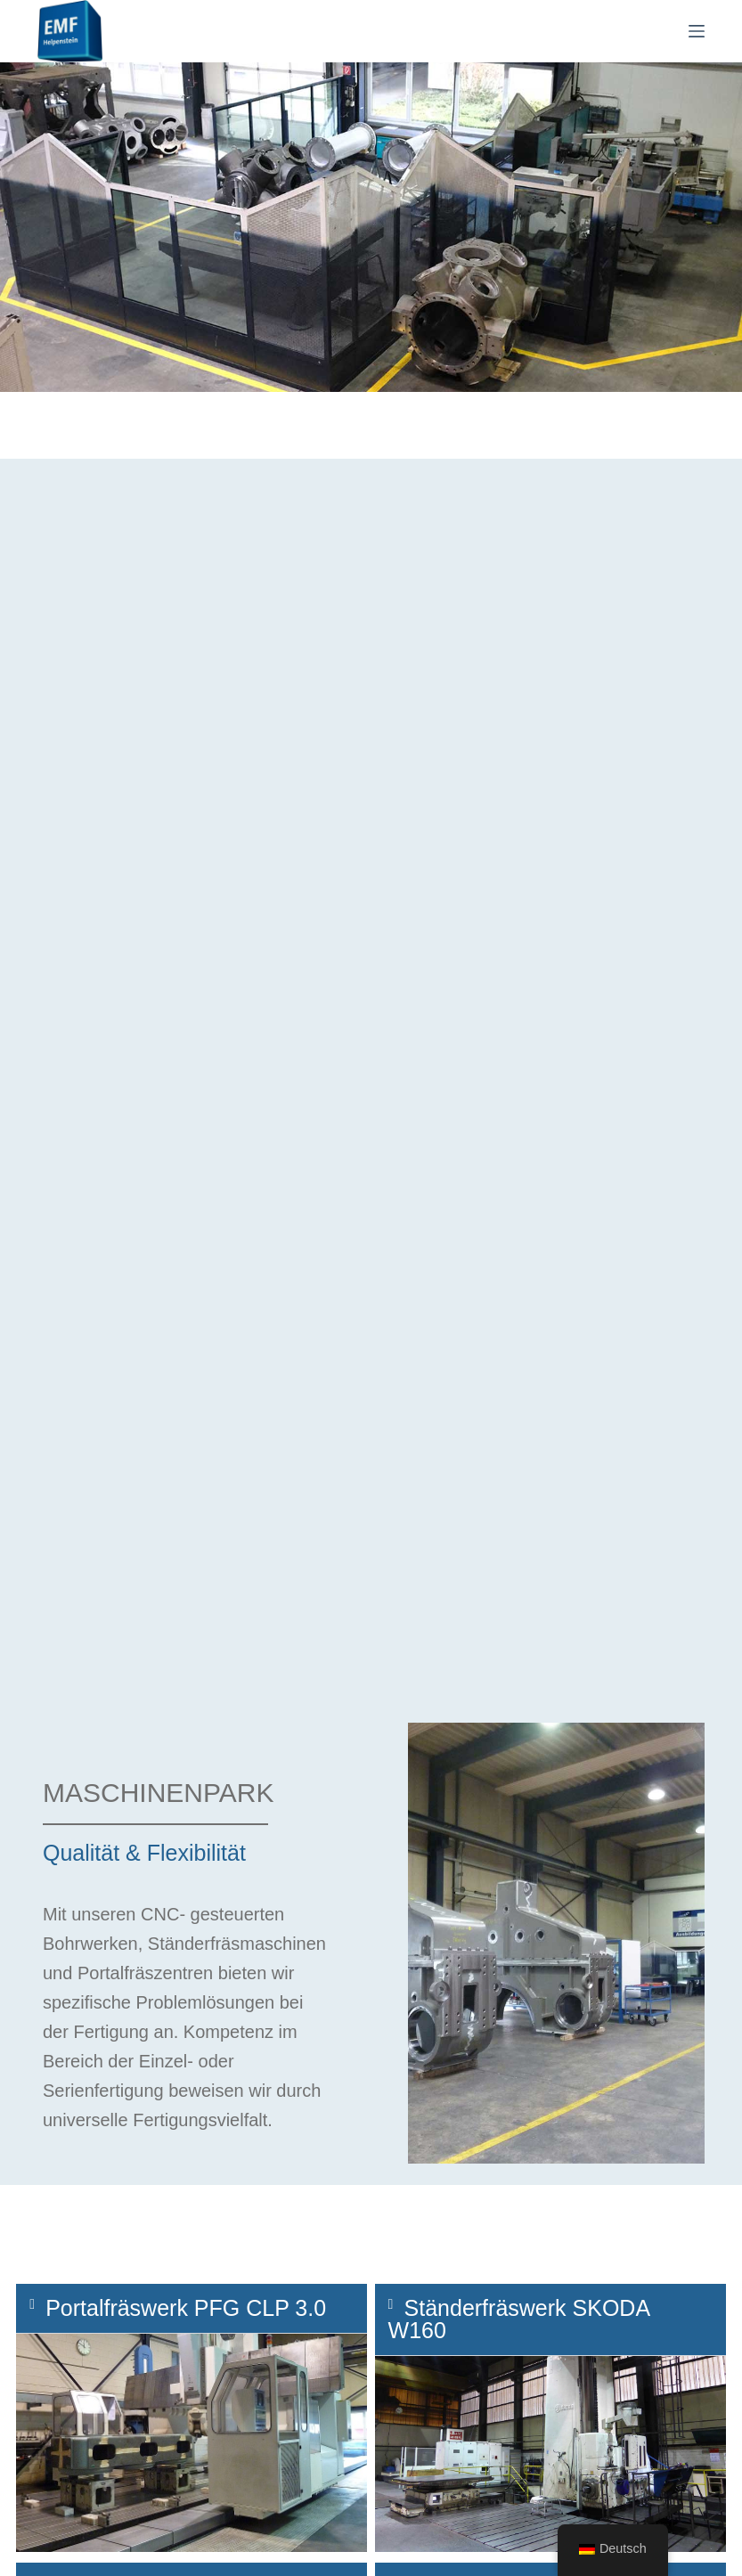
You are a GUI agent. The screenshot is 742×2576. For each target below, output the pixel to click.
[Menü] (697, 31)
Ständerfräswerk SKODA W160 (518, 2319)
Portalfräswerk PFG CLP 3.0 (185, 2307)
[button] (191, 2309)
